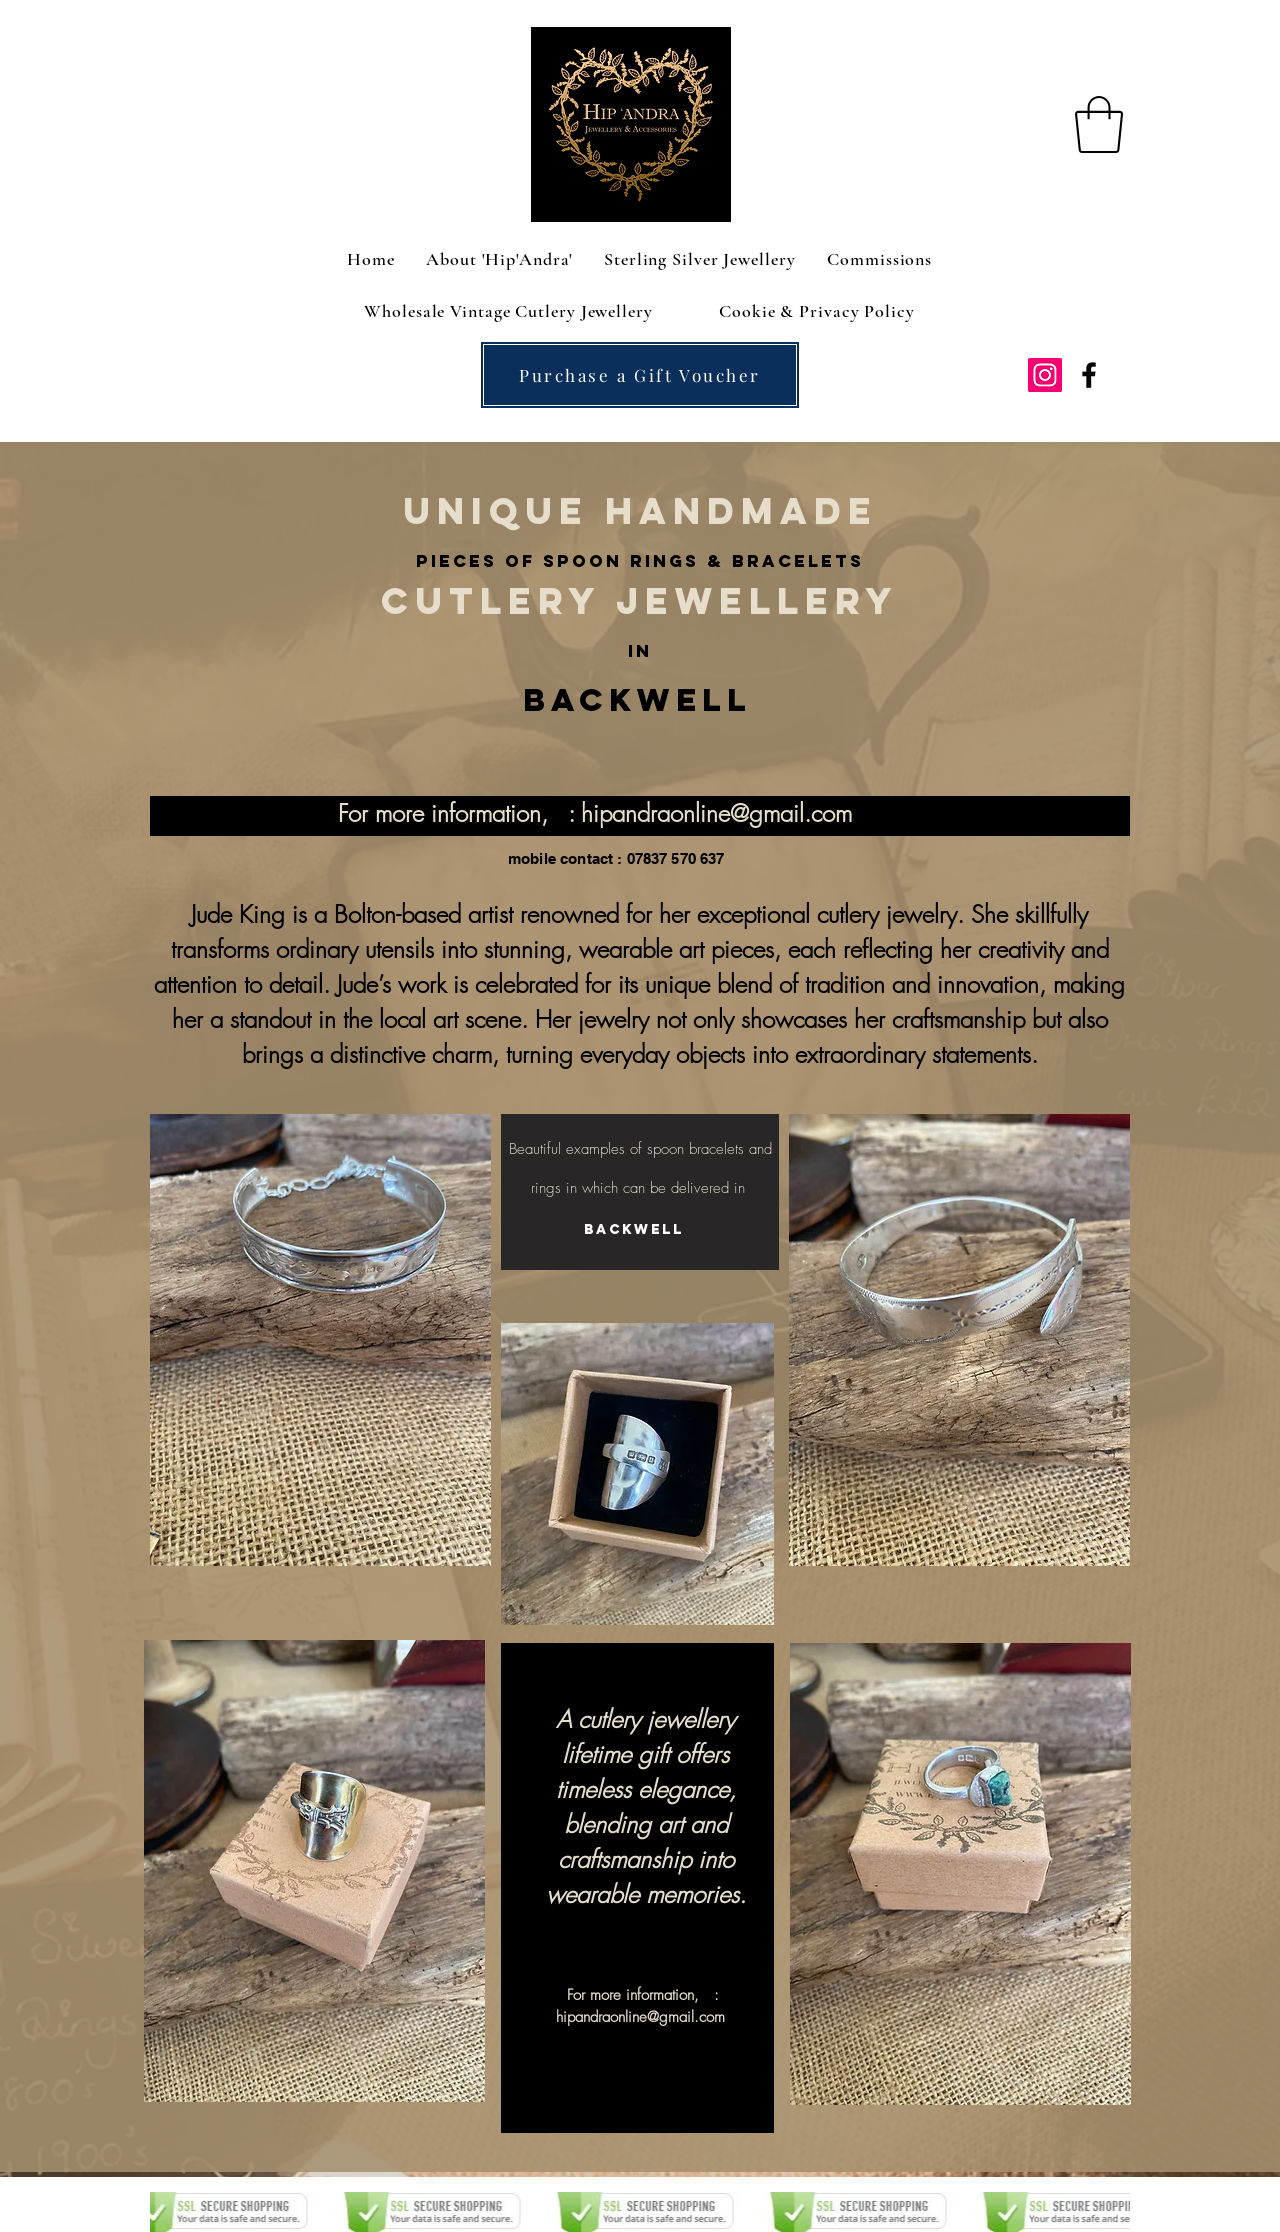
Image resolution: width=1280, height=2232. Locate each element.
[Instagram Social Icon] (1045, 375)
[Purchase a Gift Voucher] (640, 375)
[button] (1099, 124)
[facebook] (1089, 375)
